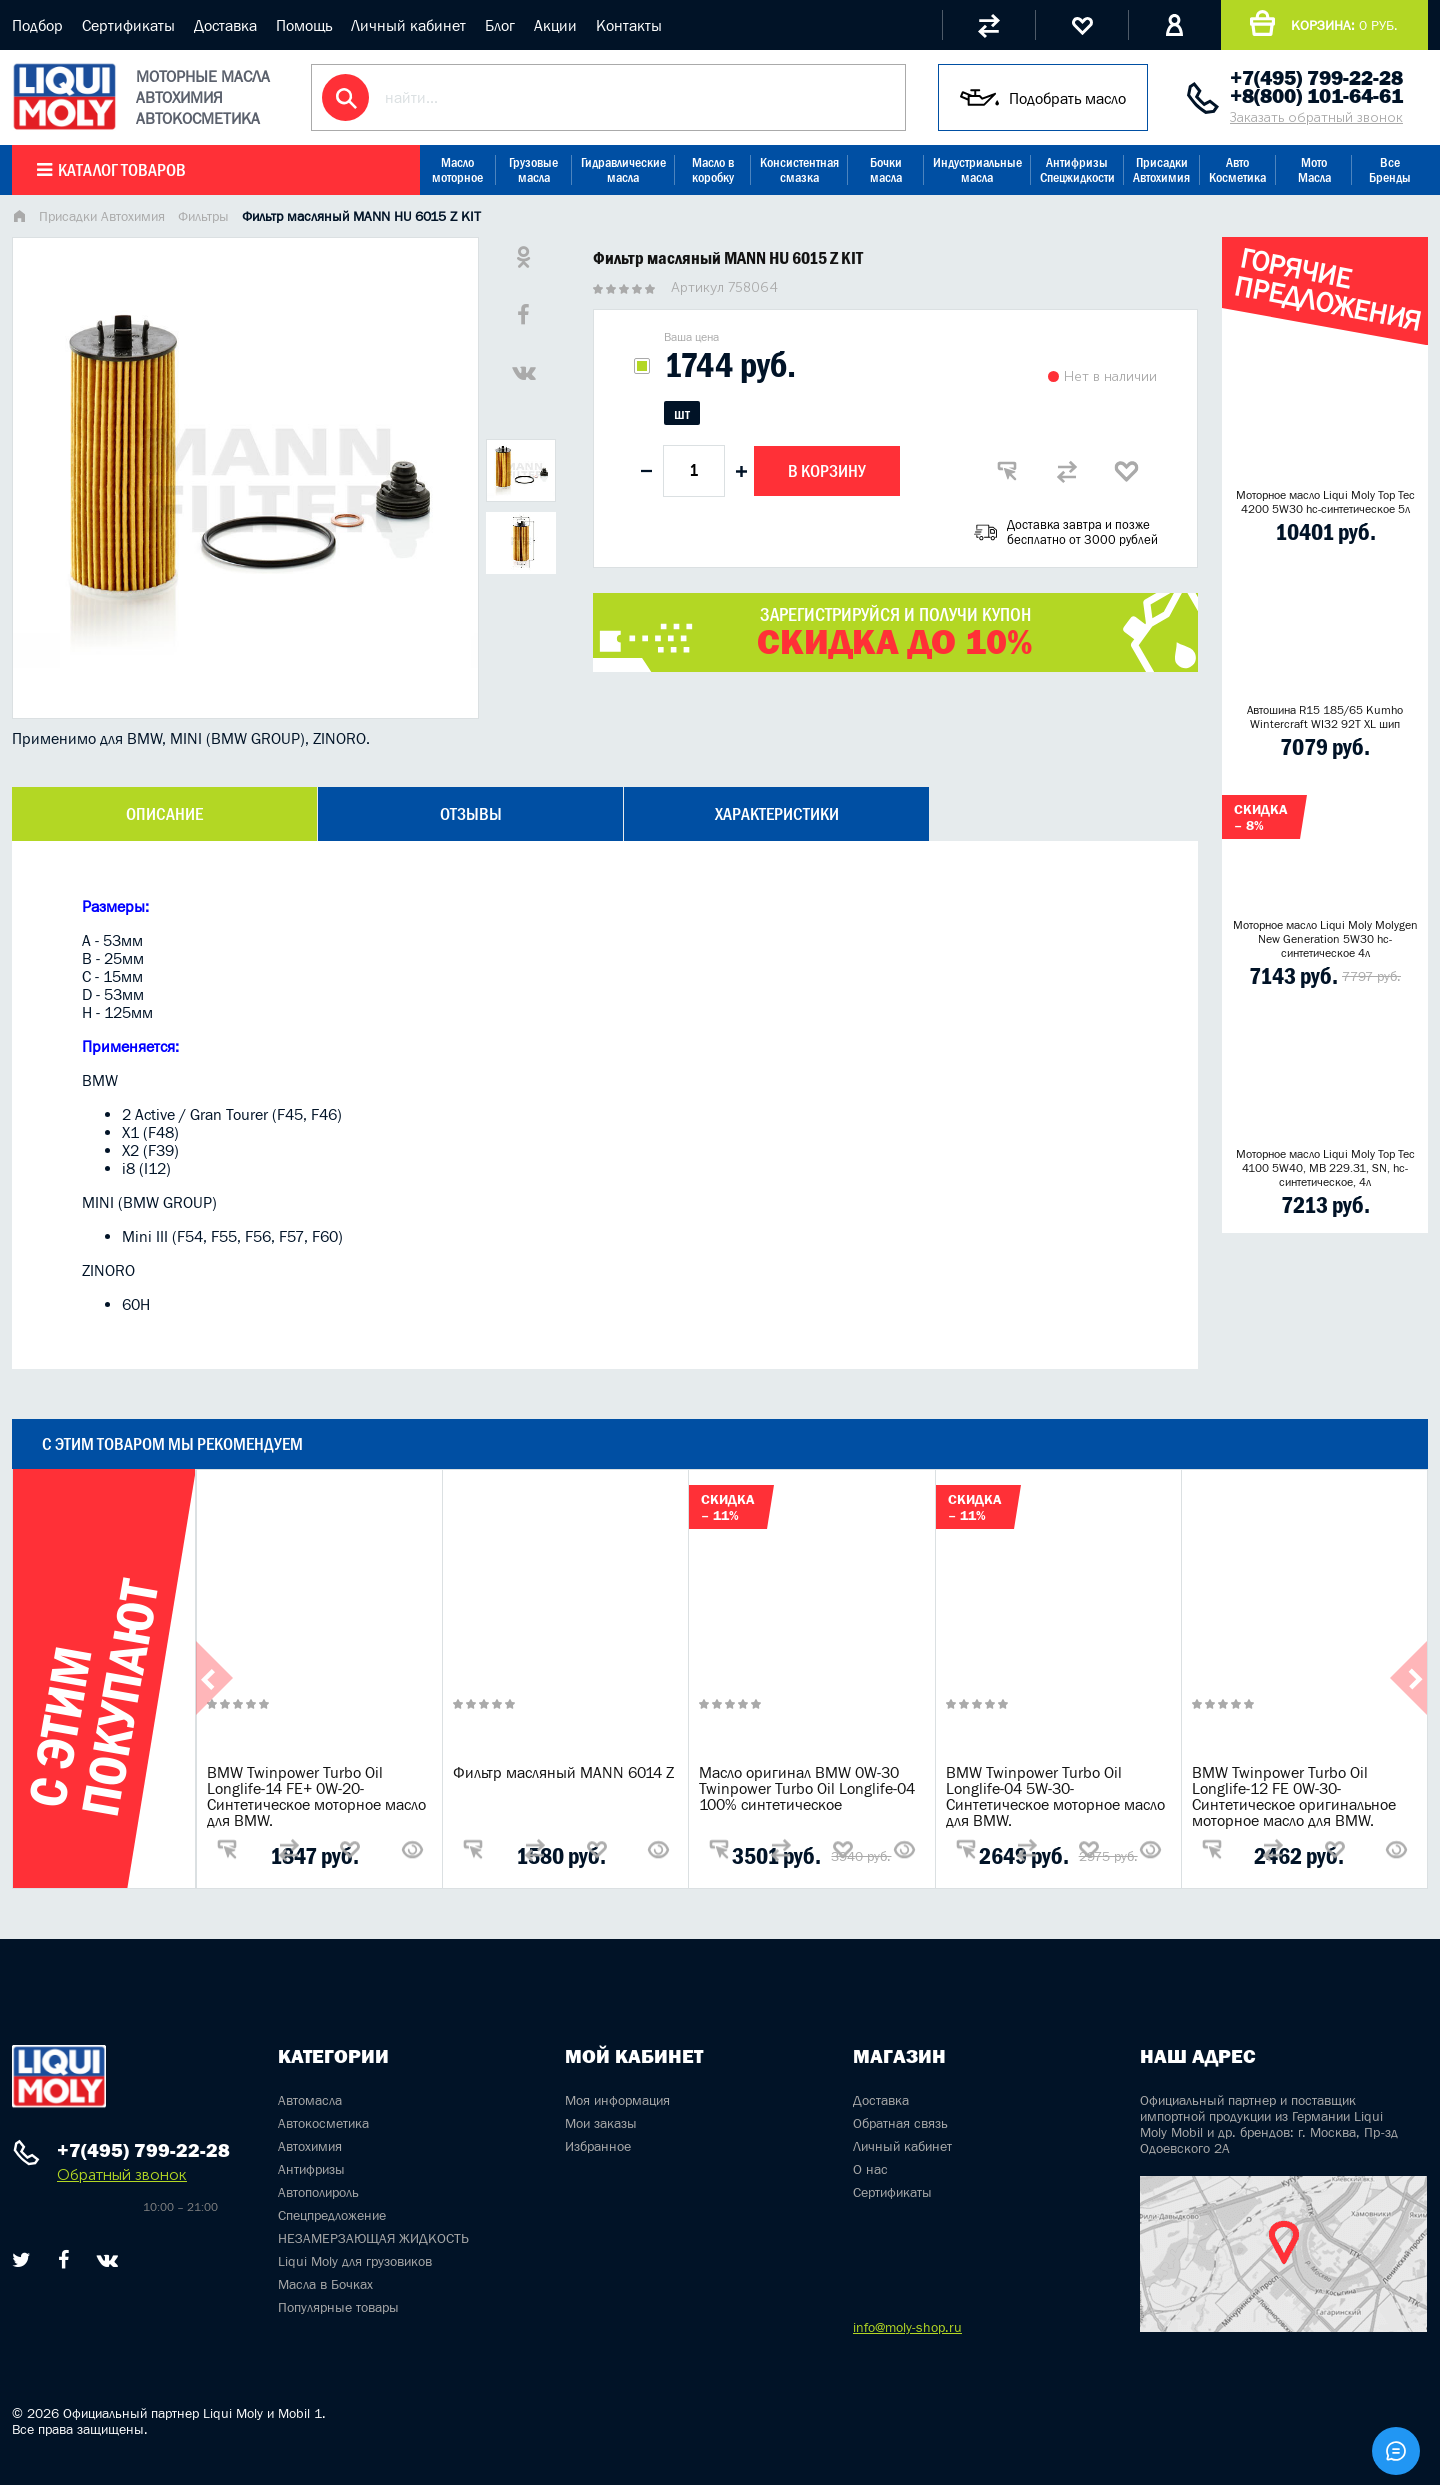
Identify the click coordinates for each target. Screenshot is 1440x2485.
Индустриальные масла (977, 170)
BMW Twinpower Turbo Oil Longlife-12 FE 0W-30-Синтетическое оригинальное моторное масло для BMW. (1294, 1796)
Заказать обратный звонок (1316, 117)
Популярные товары (338, 2307)
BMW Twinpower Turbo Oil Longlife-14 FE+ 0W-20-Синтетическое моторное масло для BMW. (316, 1796)
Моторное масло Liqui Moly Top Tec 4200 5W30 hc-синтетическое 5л (1325, 502)
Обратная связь (900, 2123)
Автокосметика (323, 2123)
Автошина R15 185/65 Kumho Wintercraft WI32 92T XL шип (1325, 717)
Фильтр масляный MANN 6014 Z (563, 1772)
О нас (870, 2169)
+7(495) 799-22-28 (1316, 78)
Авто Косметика (1237, 170)
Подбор (37, 25)
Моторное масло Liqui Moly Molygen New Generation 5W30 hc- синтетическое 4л (1325, 939)
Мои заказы (601, 2123)
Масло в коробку (713, 170)
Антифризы (311, 2169)
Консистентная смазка (799, 170)
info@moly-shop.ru (907, 2327)
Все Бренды (1390, 170)
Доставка (225, 25)
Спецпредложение (332, 2215)
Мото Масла (1314, 170)
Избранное (598, 2146)
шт (682, 413)
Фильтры (203, 216)
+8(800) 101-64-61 (1316, 96)
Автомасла (310, 2100)
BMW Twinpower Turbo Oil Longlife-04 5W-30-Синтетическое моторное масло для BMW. (1055, 1796)
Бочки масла (886, 170)
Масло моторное (457, 170)
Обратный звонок (122, 2174)
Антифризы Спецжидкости (1077, 170)
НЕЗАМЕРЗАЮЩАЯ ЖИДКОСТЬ (373, 2238)
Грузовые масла (533, 170)
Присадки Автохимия (1161, 170)
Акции (555, 25)
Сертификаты (128, 25)
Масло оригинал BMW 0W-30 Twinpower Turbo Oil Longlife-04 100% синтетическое (807, 1788)
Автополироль (318, 2192)
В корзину (827, 471)
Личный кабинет (408, 25)
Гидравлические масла (623, 170)
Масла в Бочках (325, 2284)
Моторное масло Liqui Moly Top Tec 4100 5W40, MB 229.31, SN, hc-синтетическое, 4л (1325, 1168)
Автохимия (310, 2146)
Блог (500, 25)
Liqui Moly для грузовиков (355, 2261)
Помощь (304, 25)
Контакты (629, 25)
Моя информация (617, 2100)
